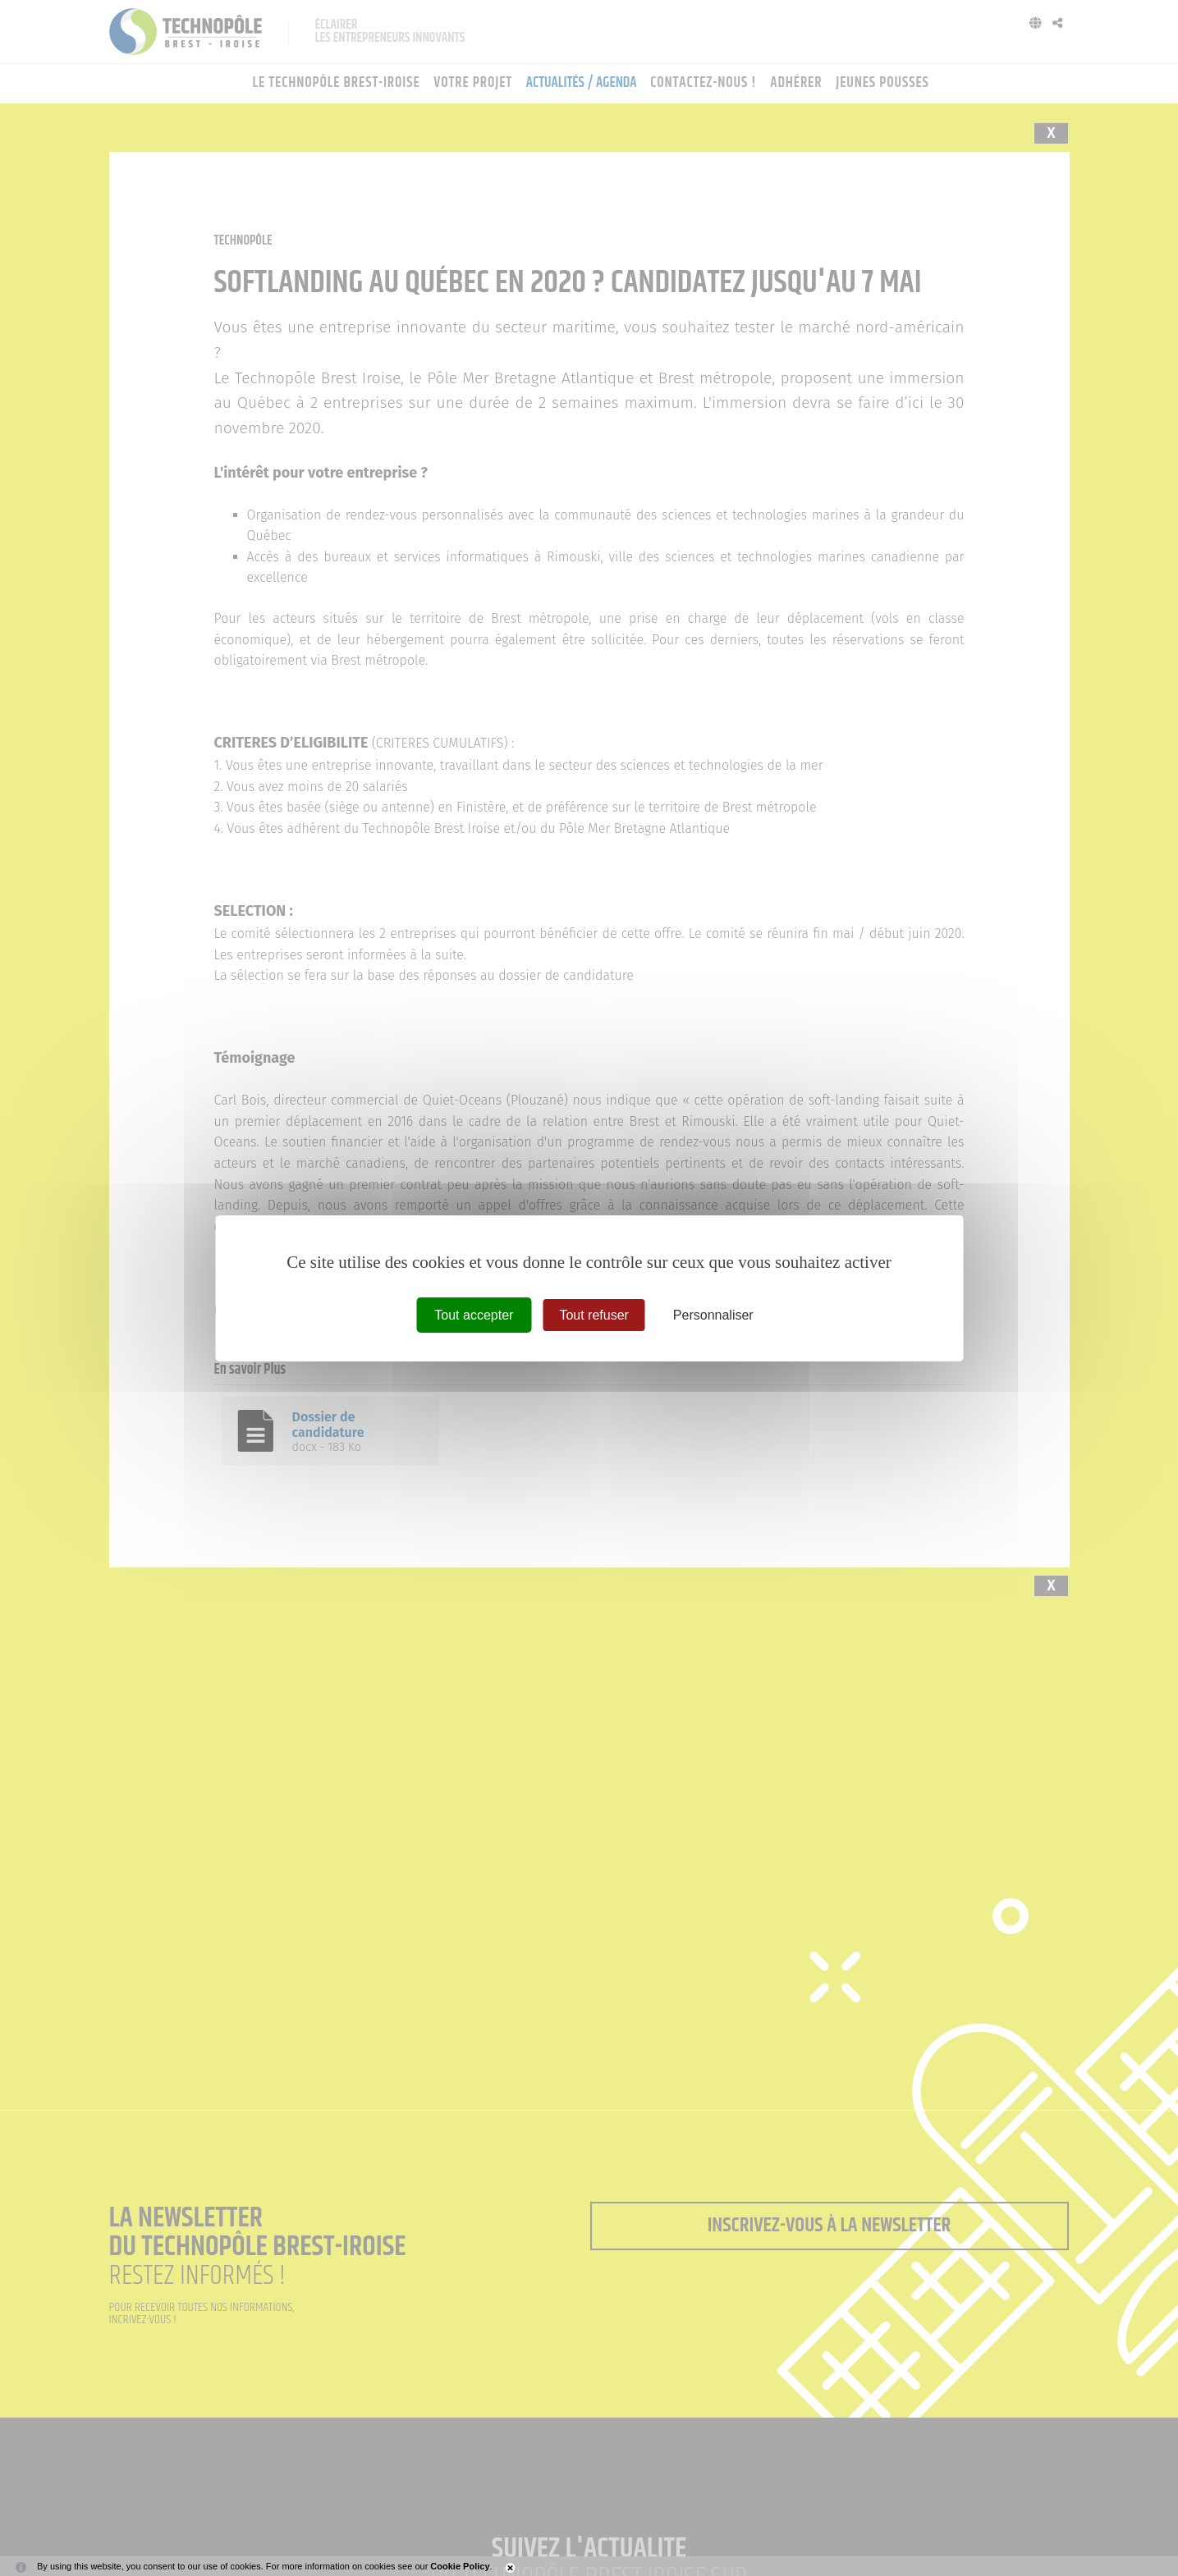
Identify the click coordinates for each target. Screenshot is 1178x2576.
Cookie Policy (459, 2566)
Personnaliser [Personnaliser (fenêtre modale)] (713, 1314)
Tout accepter (473, 1314)
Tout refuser (593, 1314)
